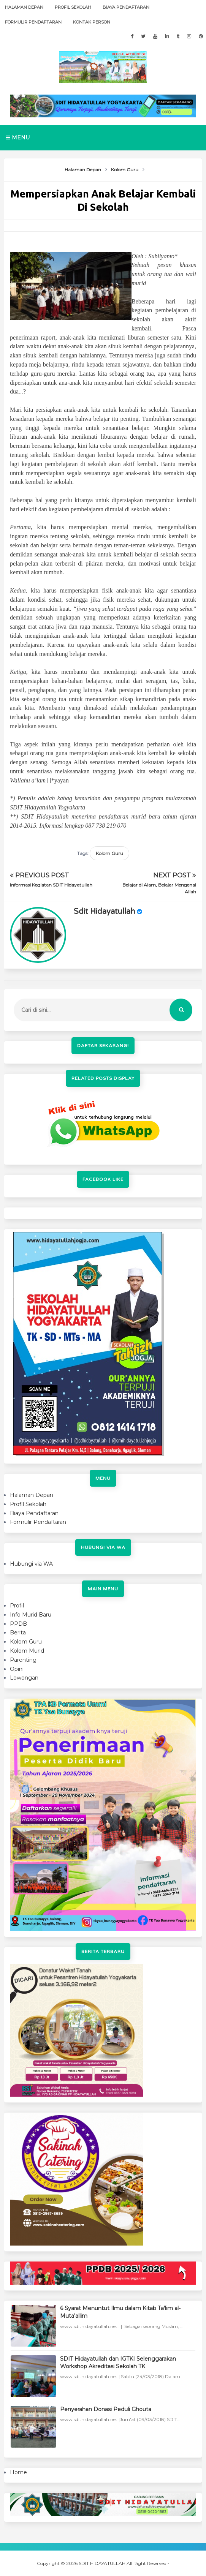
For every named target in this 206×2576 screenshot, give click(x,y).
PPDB (18, 1623)
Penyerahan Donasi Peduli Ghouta (105, 2409)
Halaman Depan (24, 7)
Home (18, 2472)
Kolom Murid (27, 1650)
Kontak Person (91, 22)
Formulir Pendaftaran (33, 22)
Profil (17, 1605)
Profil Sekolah (73, 7)
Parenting (23, 1659)
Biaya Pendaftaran (126, 7)
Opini (17, 1669)
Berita (18, 1632)
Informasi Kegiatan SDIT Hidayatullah (51, 885)
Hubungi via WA (31, 1563)
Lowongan (24, 1677)
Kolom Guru (109, 853)
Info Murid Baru (30, 1614)
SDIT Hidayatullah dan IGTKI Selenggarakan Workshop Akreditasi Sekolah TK (118, 2362)
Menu (18, 137)
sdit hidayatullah (104, 911)
